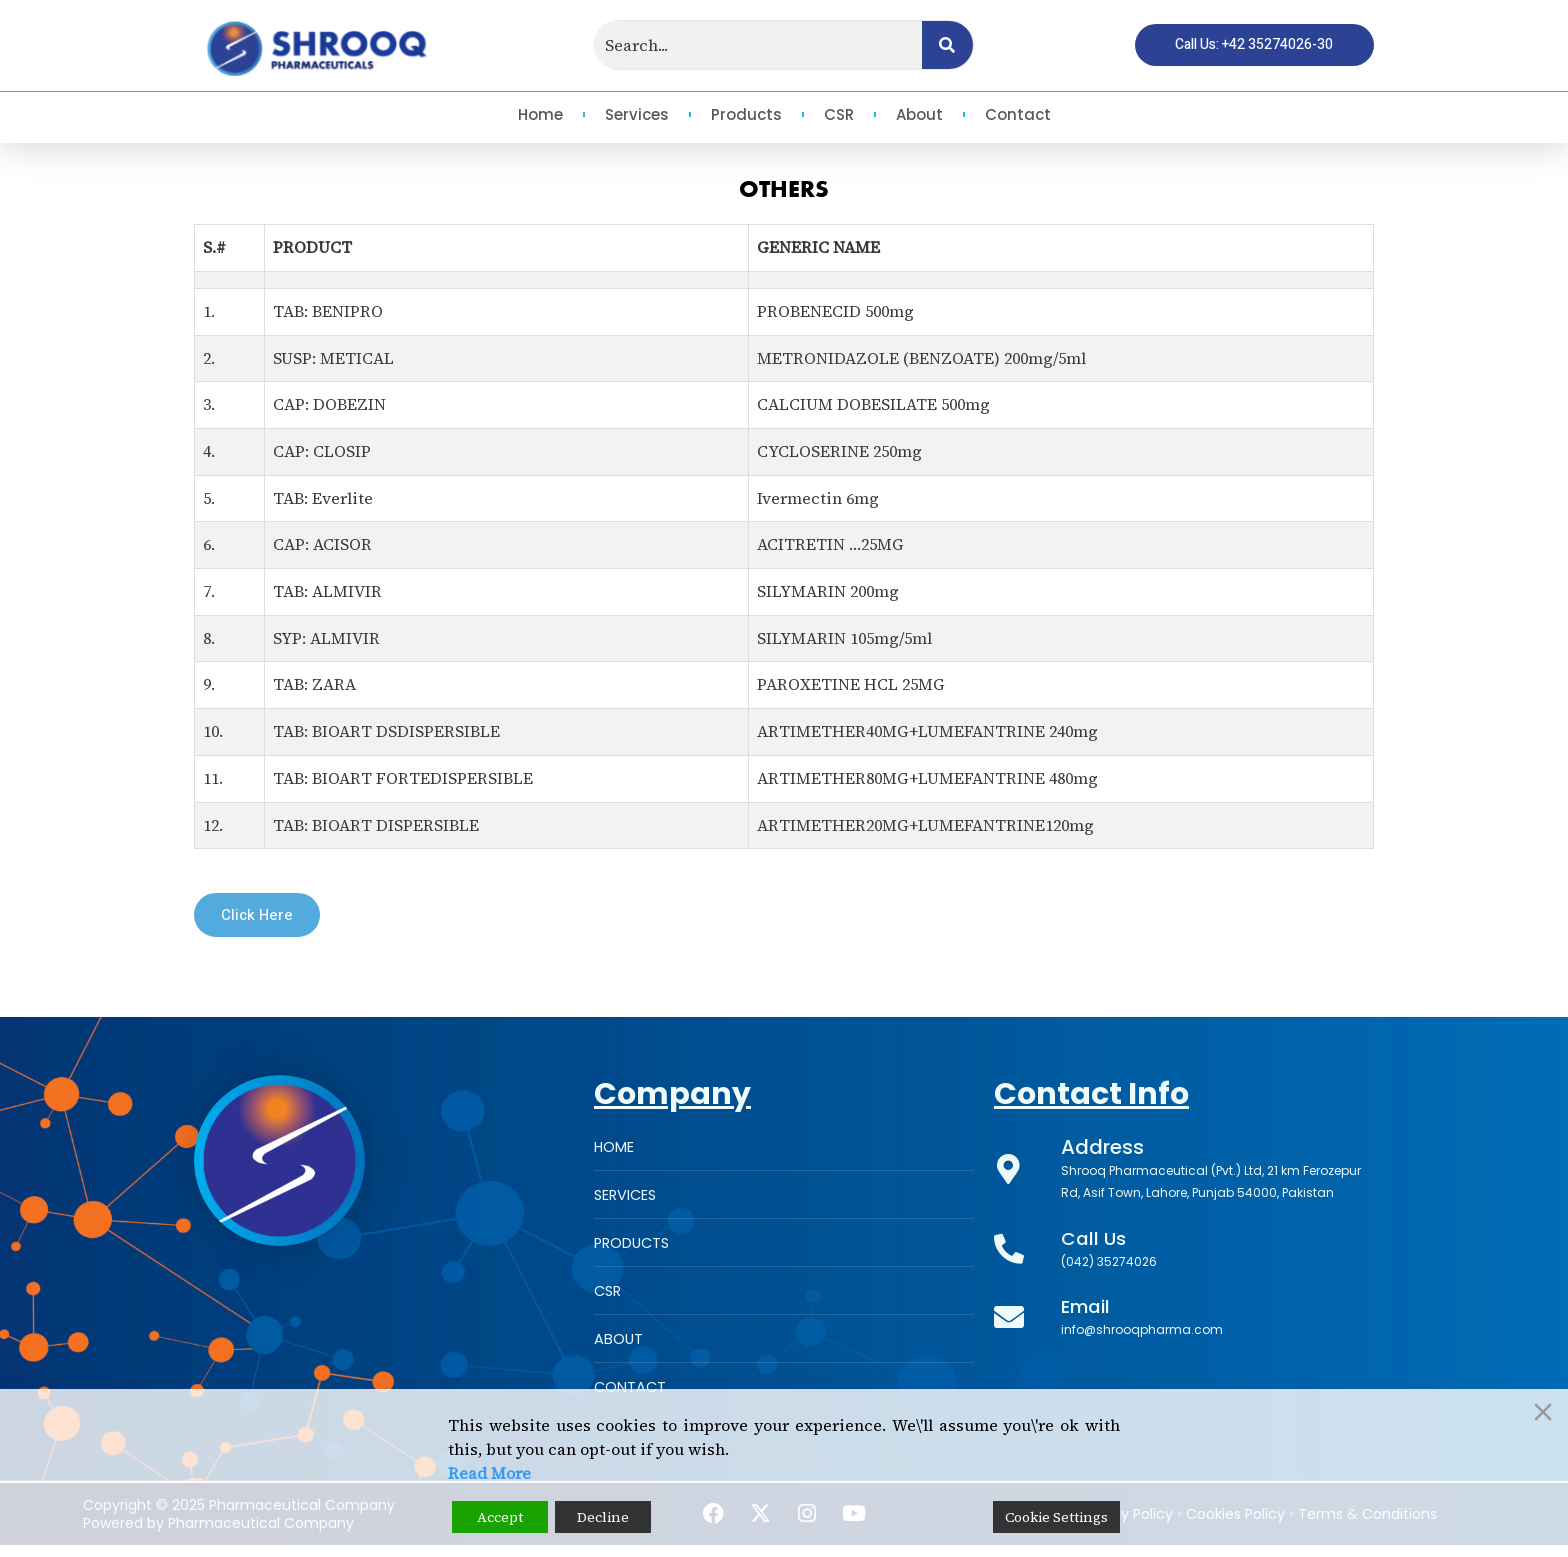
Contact (1018, 114)
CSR (839, 114)
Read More (489, 1473)
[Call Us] (1009, 1253)
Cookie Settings (1056, 1517)
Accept (500, 1517)
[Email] (1009, 1321)
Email (1088, 1310)
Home (540, 114)
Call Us (1095, 1242)
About (919, 114)
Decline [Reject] (603, 1517)
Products (746, 114)
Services (637, 114)
